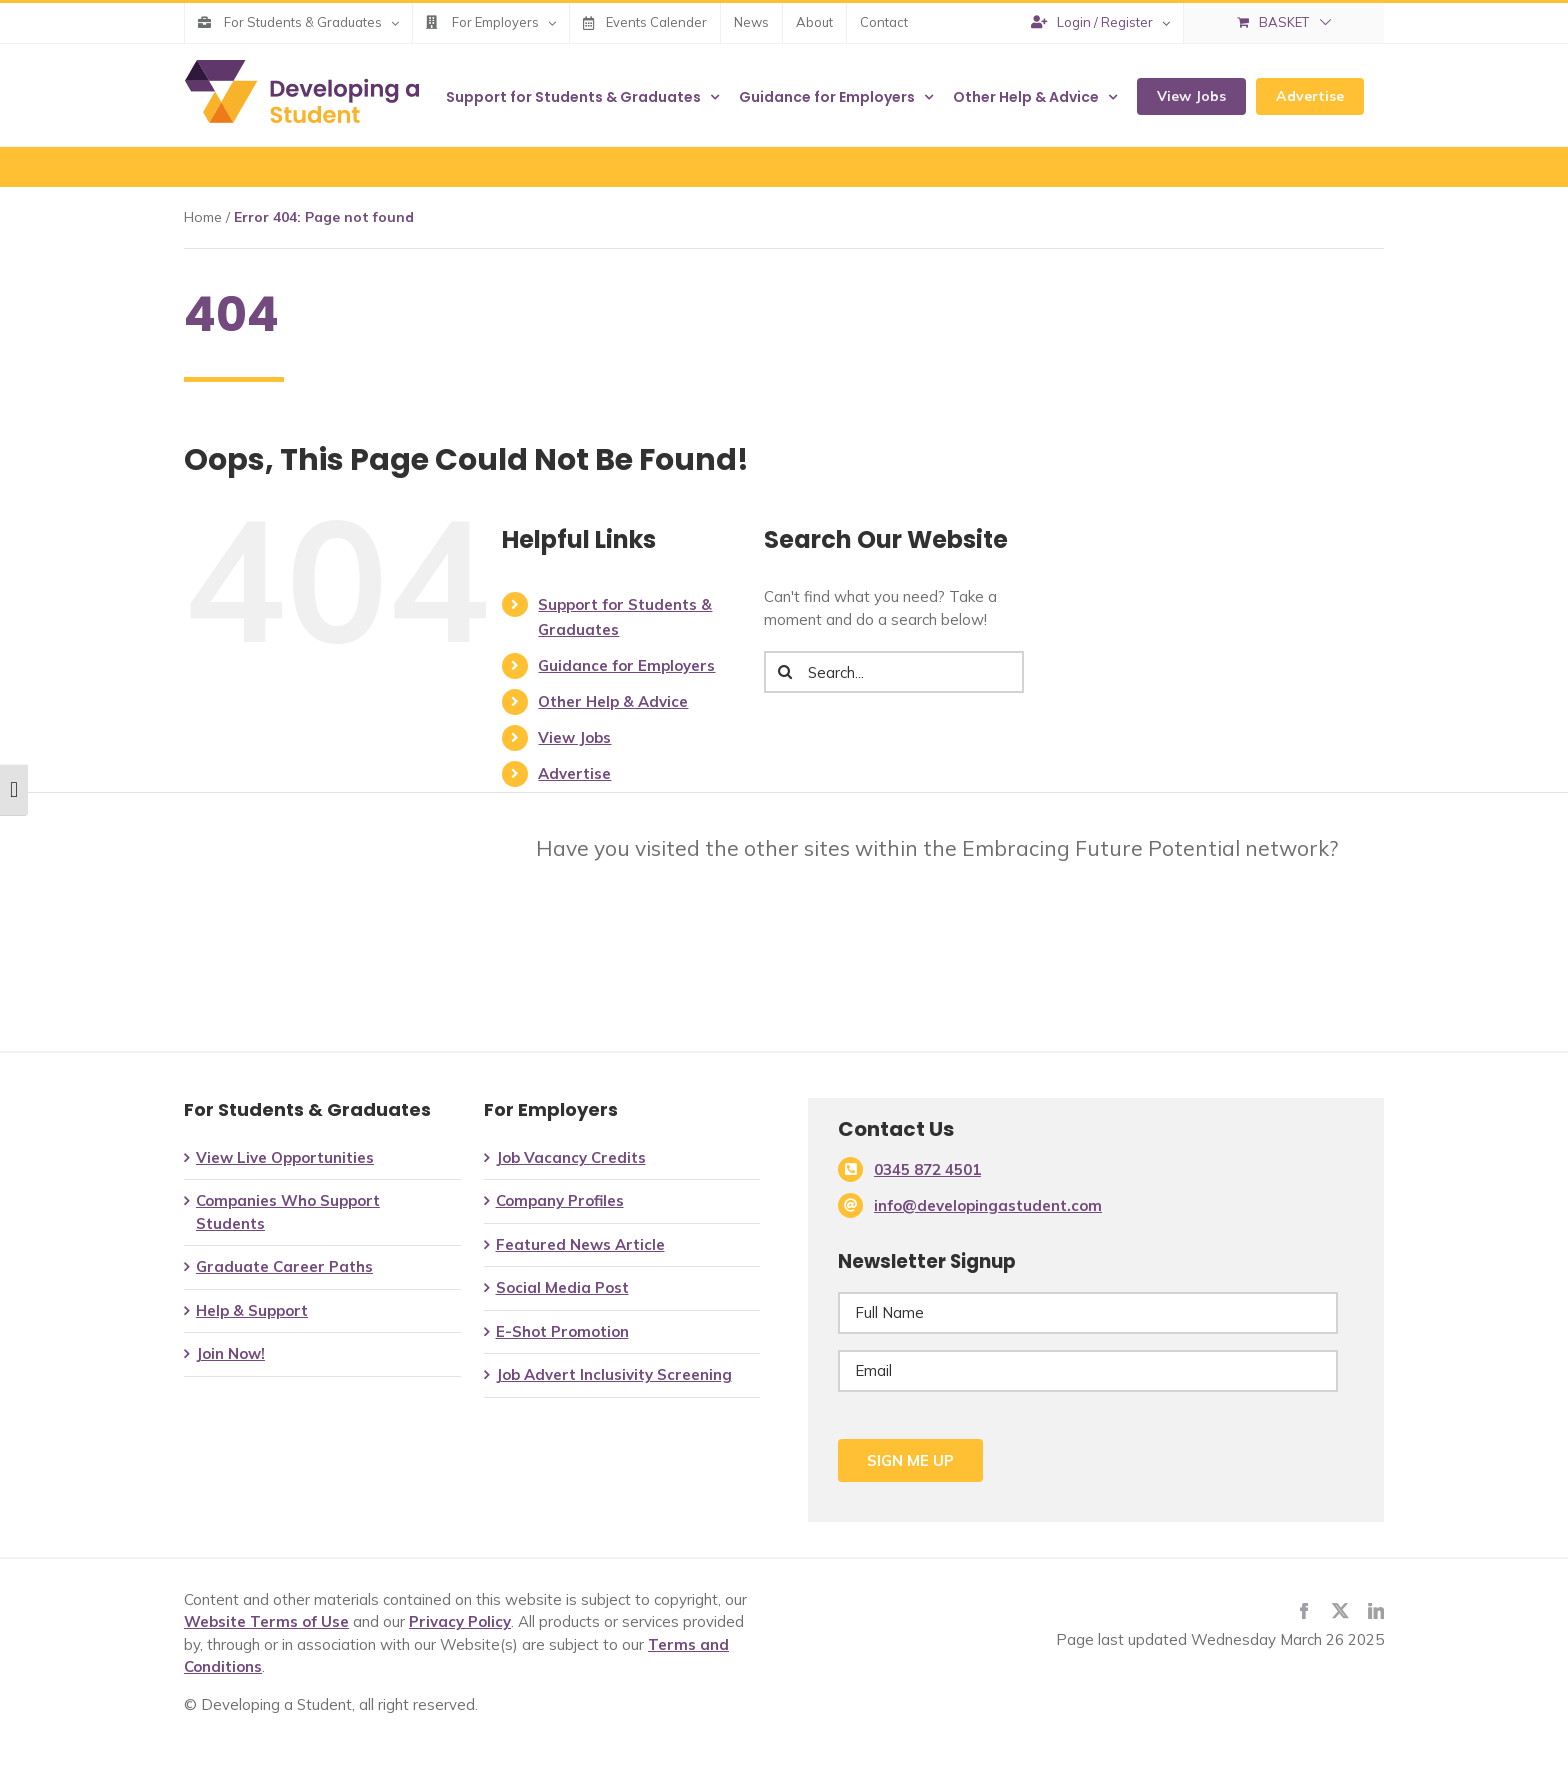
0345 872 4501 (927, 1169)
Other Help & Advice (613, 701)
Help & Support (252, 1310)
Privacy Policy (460, 1621)
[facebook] (1304, 1611)
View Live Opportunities (285, 1157)
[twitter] (1340, 1611)
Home (203, 217)
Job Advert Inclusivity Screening (614, 1374)
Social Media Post (562, 1287)
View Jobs (574, 737)
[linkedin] (1376, 1611)
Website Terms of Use (266, 1621)
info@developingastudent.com (988, 1205)
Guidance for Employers (626, 665)
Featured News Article (580, 1244)
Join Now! (230, 1353)
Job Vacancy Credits (571, 1157)
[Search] (785, 672)
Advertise (574, 773)
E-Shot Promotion (562, 1331)
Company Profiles (560, 1200)
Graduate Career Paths (284, 1266)
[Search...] (894, 672)
